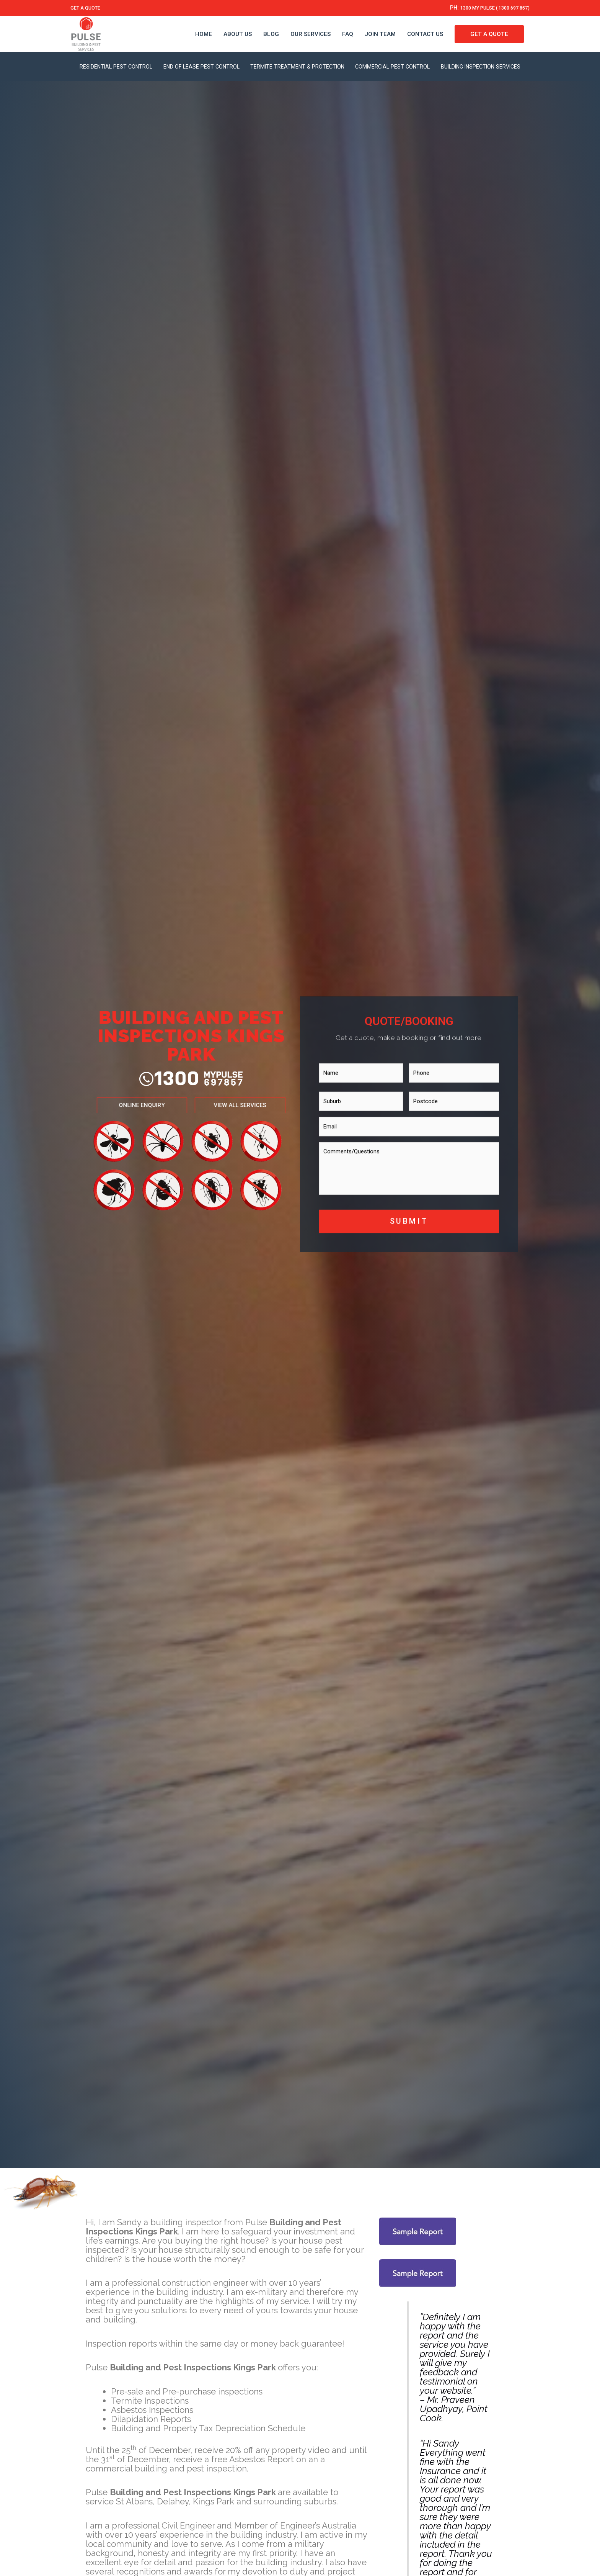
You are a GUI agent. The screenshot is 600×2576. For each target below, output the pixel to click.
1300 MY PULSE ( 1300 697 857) (486, 7)
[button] (135, 1098)
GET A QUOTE (88, 7)
